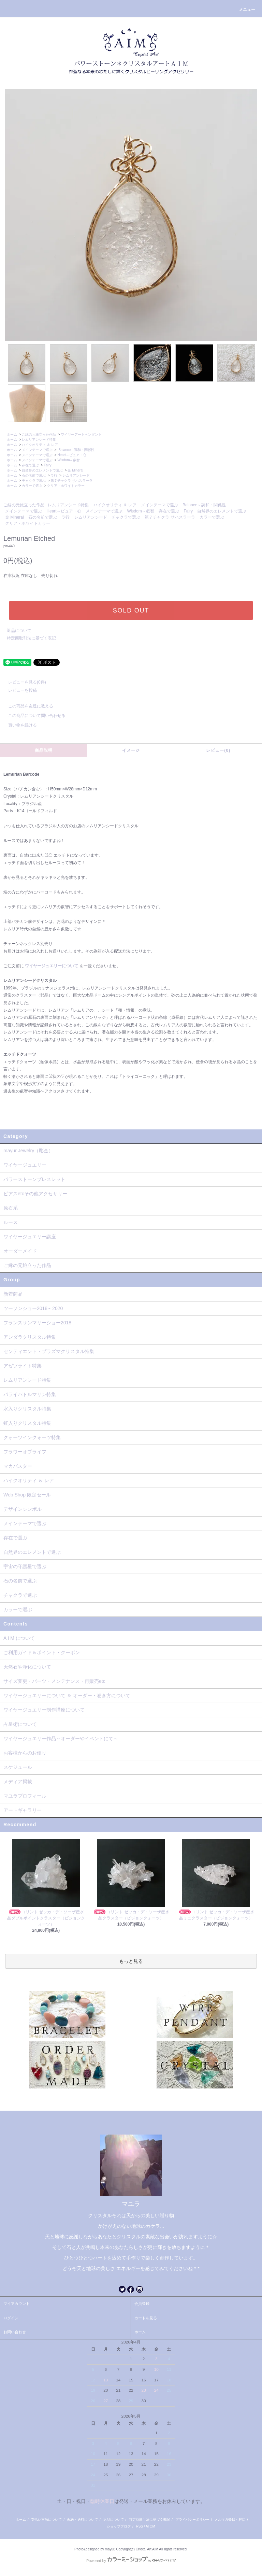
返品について (19, 630)
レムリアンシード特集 (39, 439)
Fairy (47, 465)
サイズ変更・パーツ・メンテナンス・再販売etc (54, 1681)
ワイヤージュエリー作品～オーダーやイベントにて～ (60, 1738)
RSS (139, 2526)
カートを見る (145, 2318)
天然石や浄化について (27, 1667)
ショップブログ (119, 2526)
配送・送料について (82, 2519)
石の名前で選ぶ (34, 475)
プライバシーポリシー (192, 2519)
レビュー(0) (218, 750)
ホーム (12, 434)
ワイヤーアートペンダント (81, 434)
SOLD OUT (131, 610)
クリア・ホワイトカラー (66, 486)
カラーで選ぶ (32, 486)
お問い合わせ (14, 2332)
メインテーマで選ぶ (37, 450)
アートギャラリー (22, 1810)
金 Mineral (75, 470)
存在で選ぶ (30, 465)
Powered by (131, 2561)
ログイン (10, 2318)
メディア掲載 (17, 1781)
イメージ (131, 750)
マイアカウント (16, 2303)
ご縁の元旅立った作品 (39, 434)
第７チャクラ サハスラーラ (71, 480)
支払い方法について (46, 2519)
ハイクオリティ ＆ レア (40, 445)
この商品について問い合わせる (33, 715)
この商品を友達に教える (26, 706)
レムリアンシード (76, 475)
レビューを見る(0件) (23, 682)
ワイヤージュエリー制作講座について (44, 1710)
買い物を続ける (18, 725)
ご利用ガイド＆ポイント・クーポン (41, 1652)
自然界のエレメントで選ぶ (42, 470)
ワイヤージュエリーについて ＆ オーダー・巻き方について (66, 1695)
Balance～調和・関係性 (75, 450)
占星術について (20, 1724)
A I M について (19, 1638)
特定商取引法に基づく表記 (31, 638)
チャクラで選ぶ (34, 480)
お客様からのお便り (24, 1753)
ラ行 (53, 475)
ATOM (150, 2526)
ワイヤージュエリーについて (51, 965)
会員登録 (141, 2303)
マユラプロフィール (24, 1796)
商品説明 (44, 750)
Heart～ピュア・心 (71, 455)
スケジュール (17, 1767)
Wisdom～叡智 (68, 460)
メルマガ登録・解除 (230, 2519)
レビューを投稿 (18, 690)
